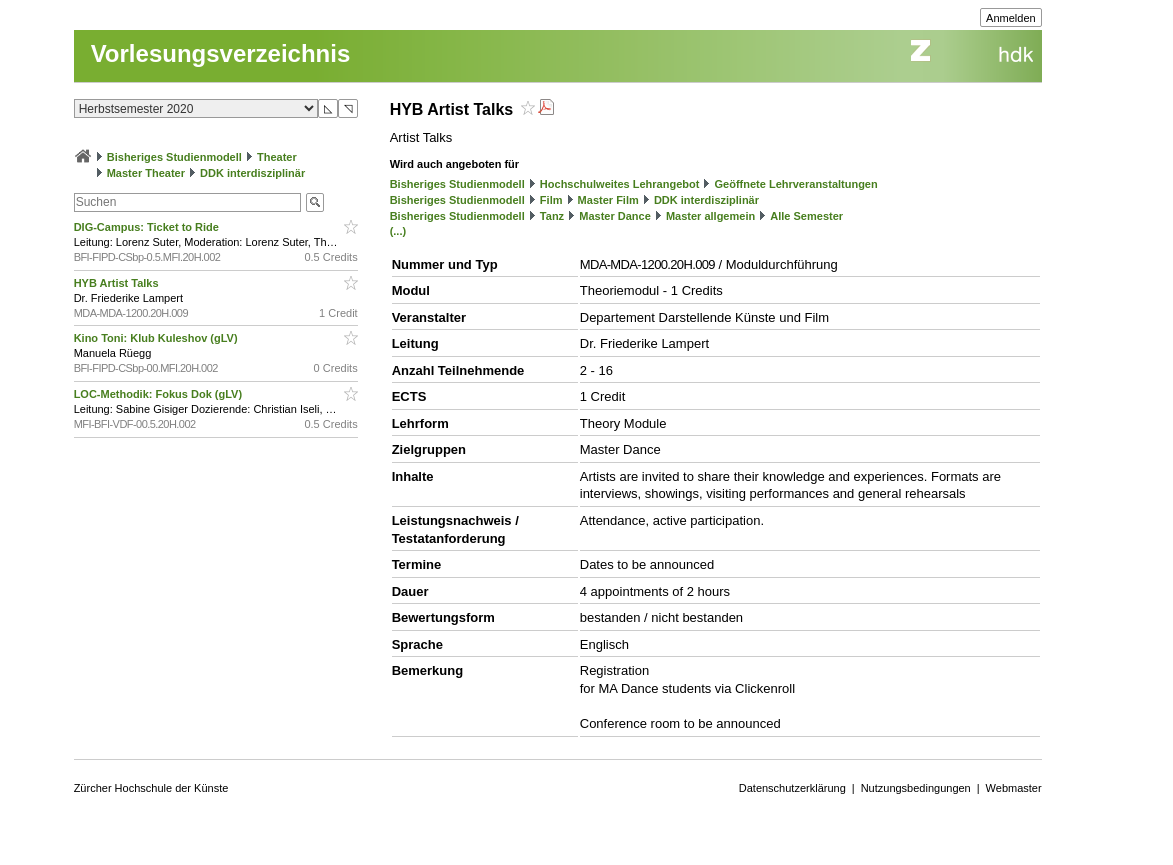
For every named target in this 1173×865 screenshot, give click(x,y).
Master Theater (146, 173)
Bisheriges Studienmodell (174, 157)
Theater (277, 157)
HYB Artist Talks (118, 283)
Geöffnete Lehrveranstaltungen (796, 184)
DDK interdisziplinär (252, 173)
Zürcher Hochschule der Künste (151, 788)
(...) (398, 231)
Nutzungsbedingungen (916, 788)
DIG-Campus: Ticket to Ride (148, 227)
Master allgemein (710, 216)
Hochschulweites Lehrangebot (620, 184)
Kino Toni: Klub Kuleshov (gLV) (157, 338)
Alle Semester (806, 216)
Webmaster (1014, 788)
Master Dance (615, 216)
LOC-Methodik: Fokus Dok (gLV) (160, 394)
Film (551, 200)
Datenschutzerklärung (792, 788)
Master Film (608, 200)
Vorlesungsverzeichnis (221, 53)
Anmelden (1011, 18)
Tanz (552, 216)
